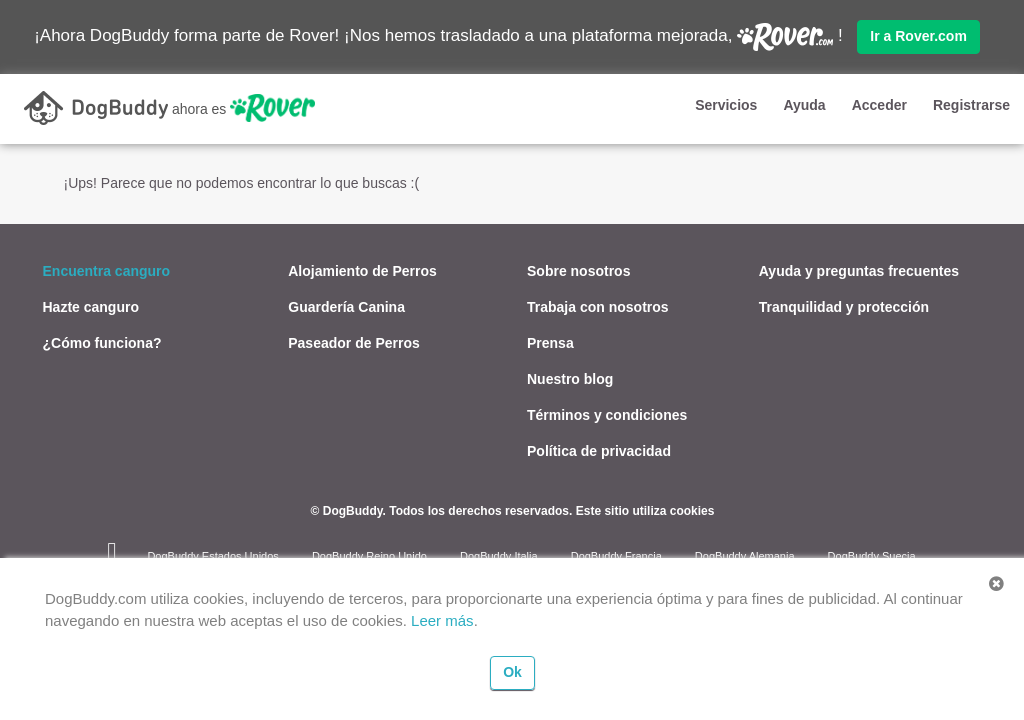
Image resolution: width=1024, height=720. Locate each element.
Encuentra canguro (107, 270)
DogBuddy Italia (499, 555)
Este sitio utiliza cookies (645, 510)
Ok (512, 672)
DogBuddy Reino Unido (369, 555)
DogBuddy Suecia (872, 555)
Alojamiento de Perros (362, 270)
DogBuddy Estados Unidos (212, 555)
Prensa (550, 342)
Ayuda (804, 105)
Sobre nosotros (578, 270)
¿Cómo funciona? (102, 342)
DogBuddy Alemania (745, 555)
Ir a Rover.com (918, 36)
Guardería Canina (346, 306)
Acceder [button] (879, 105)
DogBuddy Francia (616, 555)
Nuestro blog (570, 378)
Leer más (442, 620)
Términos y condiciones (607, 414)
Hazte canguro (91, 306)
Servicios (726, 105)
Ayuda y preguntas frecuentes (859, 270)
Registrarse (971, 105)
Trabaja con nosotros (598, 306)
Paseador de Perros (354, 342)
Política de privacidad (599, 450)
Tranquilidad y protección (844, 306)
